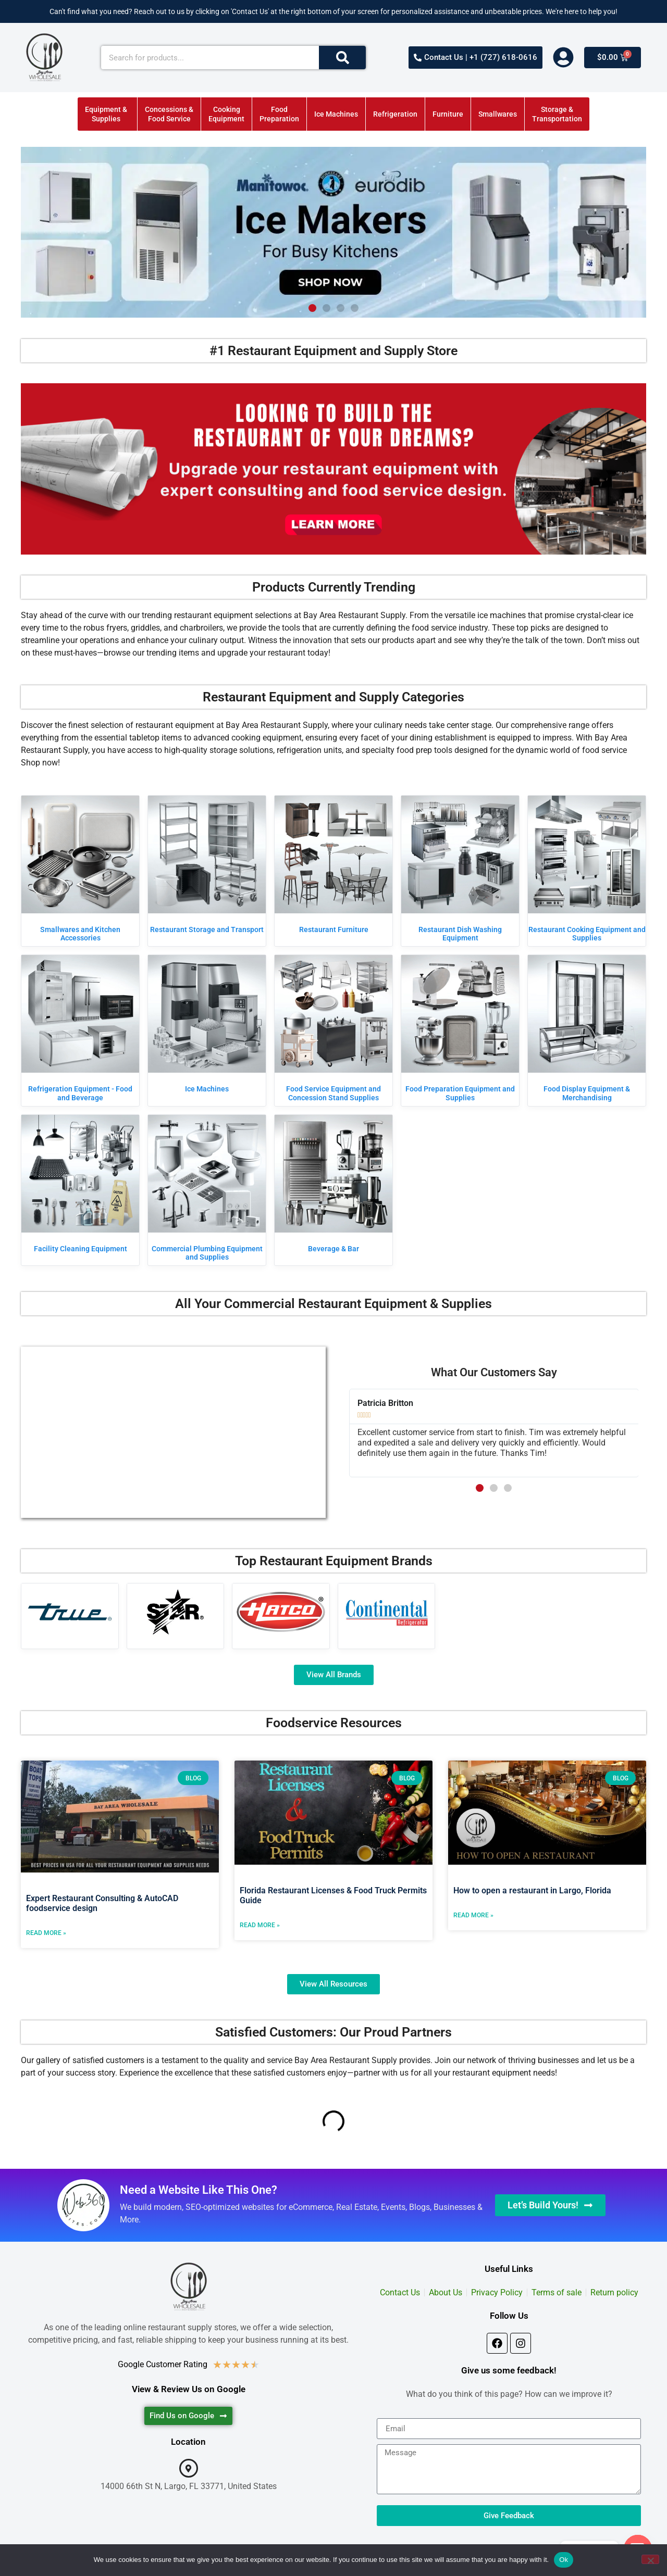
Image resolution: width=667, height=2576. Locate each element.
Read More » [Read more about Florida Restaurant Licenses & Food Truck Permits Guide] (260, 1925)
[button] (312, 308)
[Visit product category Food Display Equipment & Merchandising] (587, 1030)
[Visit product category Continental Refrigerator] (386, 1612)
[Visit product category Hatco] (280, 1612)
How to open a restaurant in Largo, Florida (532, 1890)
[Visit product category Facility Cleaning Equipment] (80, 1186)
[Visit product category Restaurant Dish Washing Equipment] (460, 871)
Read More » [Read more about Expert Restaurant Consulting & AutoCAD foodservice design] (46, 1933)
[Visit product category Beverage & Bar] (333, 1186)
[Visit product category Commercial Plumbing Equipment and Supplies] (207, 1190)
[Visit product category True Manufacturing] (69, 1612)
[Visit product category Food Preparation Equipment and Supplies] (460, 1030)
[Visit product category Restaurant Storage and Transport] (207, 867)
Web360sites (376, 2561)
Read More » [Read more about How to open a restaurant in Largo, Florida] (473, 1915)
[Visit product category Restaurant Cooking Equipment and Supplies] (587, 871)
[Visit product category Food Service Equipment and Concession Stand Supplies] (333, 1030)
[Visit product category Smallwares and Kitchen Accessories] (80, 871)
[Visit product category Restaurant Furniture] (333, 867)
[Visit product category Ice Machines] (207, 1026)
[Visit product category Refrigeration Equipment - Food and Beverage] (80, 1030)
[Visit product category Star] (175, 1612)
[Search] (342, 57)
